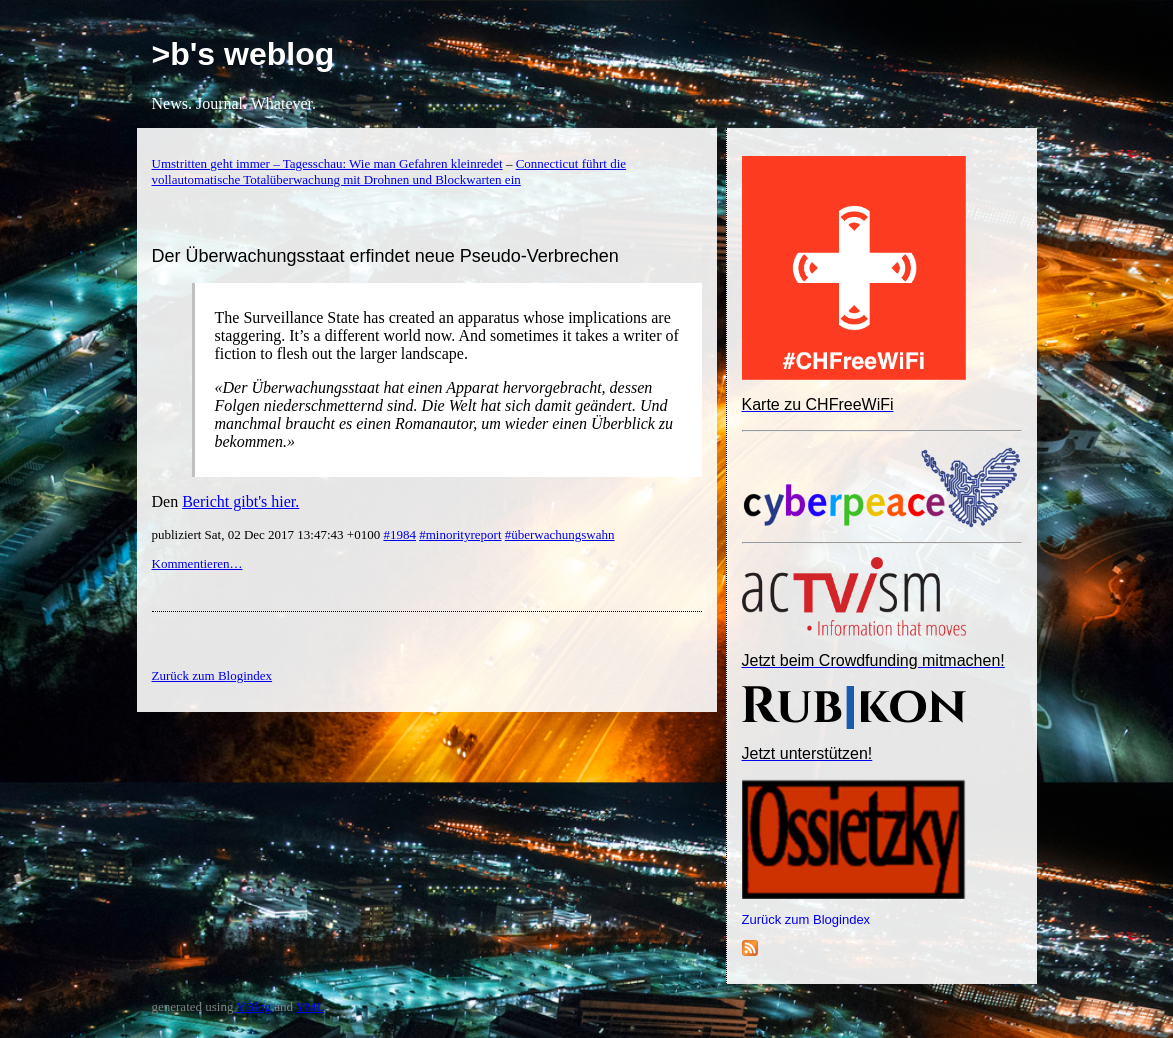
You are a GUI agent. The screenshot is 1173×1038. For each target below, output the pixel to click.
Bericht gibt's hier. (240, 501)
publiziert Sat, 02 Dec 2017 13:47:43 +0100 (268, 534)
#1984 (399, 534)
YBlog (253, 1006)
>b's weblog (243, 54)
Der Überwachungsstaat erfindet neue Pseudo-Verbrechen (385, 256)
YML (310, 1006)
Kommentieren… (197, 563)
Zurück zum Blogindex (806, 919)
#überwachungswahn (560, 534)
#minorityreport (460, 534)
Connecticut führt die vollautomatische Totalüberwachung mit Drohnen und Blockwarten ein (389, 171)
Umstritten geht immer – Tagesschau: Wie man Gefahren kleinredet (327, 163)
